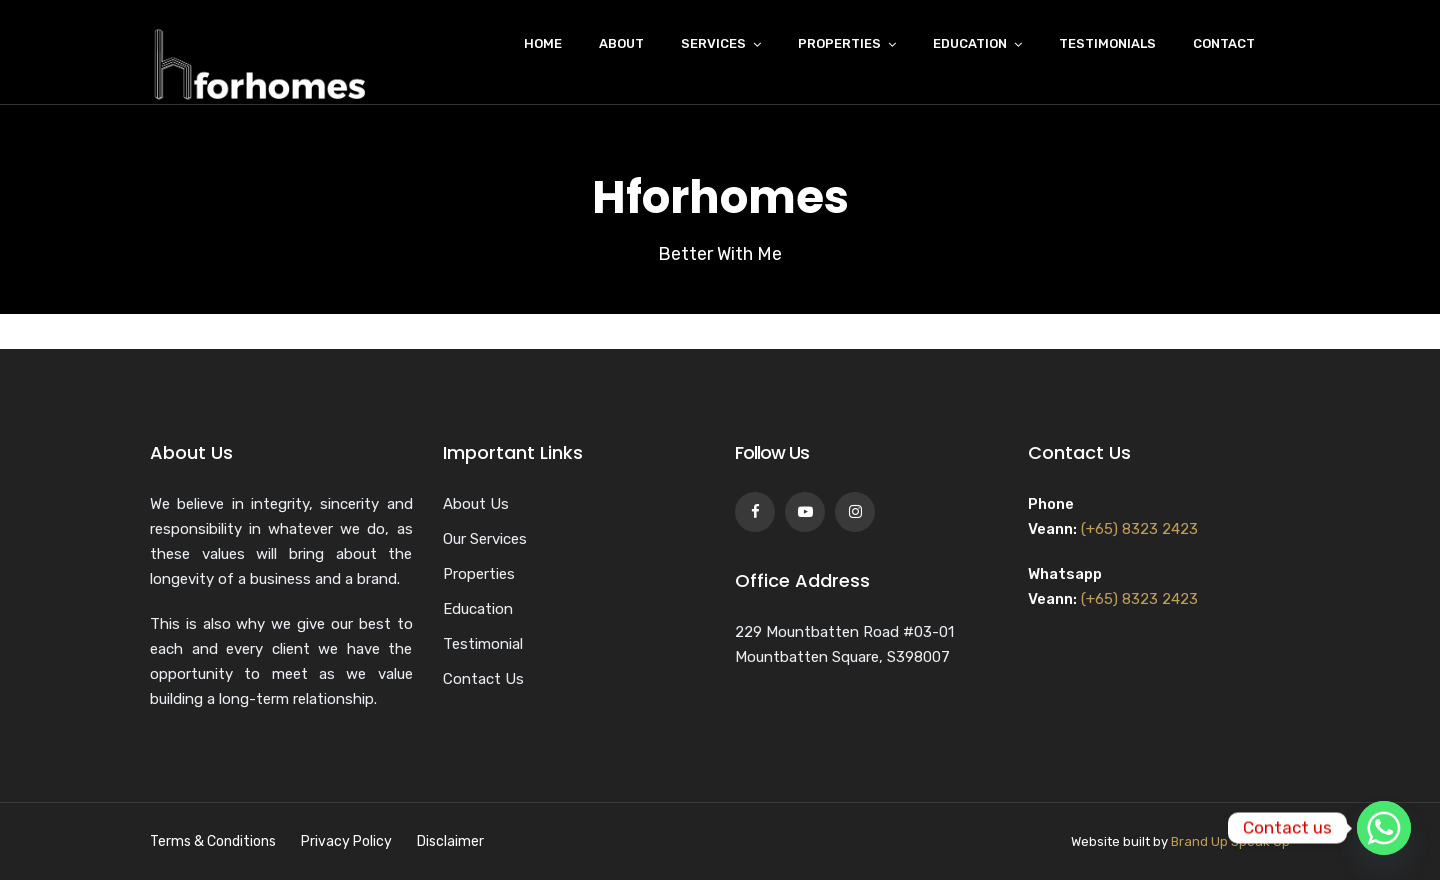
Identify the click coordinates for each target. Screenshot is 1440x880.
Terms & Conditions (213, 841)
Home (543, 43)
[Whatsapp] (1384, 828)
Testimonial (483, 644)
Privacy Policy (346, 841)
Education (970, 43)
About (621, 43)
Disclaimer (450, 841)
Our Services (485, 539)
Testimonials (1107, 43)
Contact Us (483, 679)
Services (713, 43)
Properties (839, 43)
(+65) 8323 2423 (1139, 529)
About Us (476, 504)
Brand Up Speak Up (1230, 841)
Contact (1224, 43)
